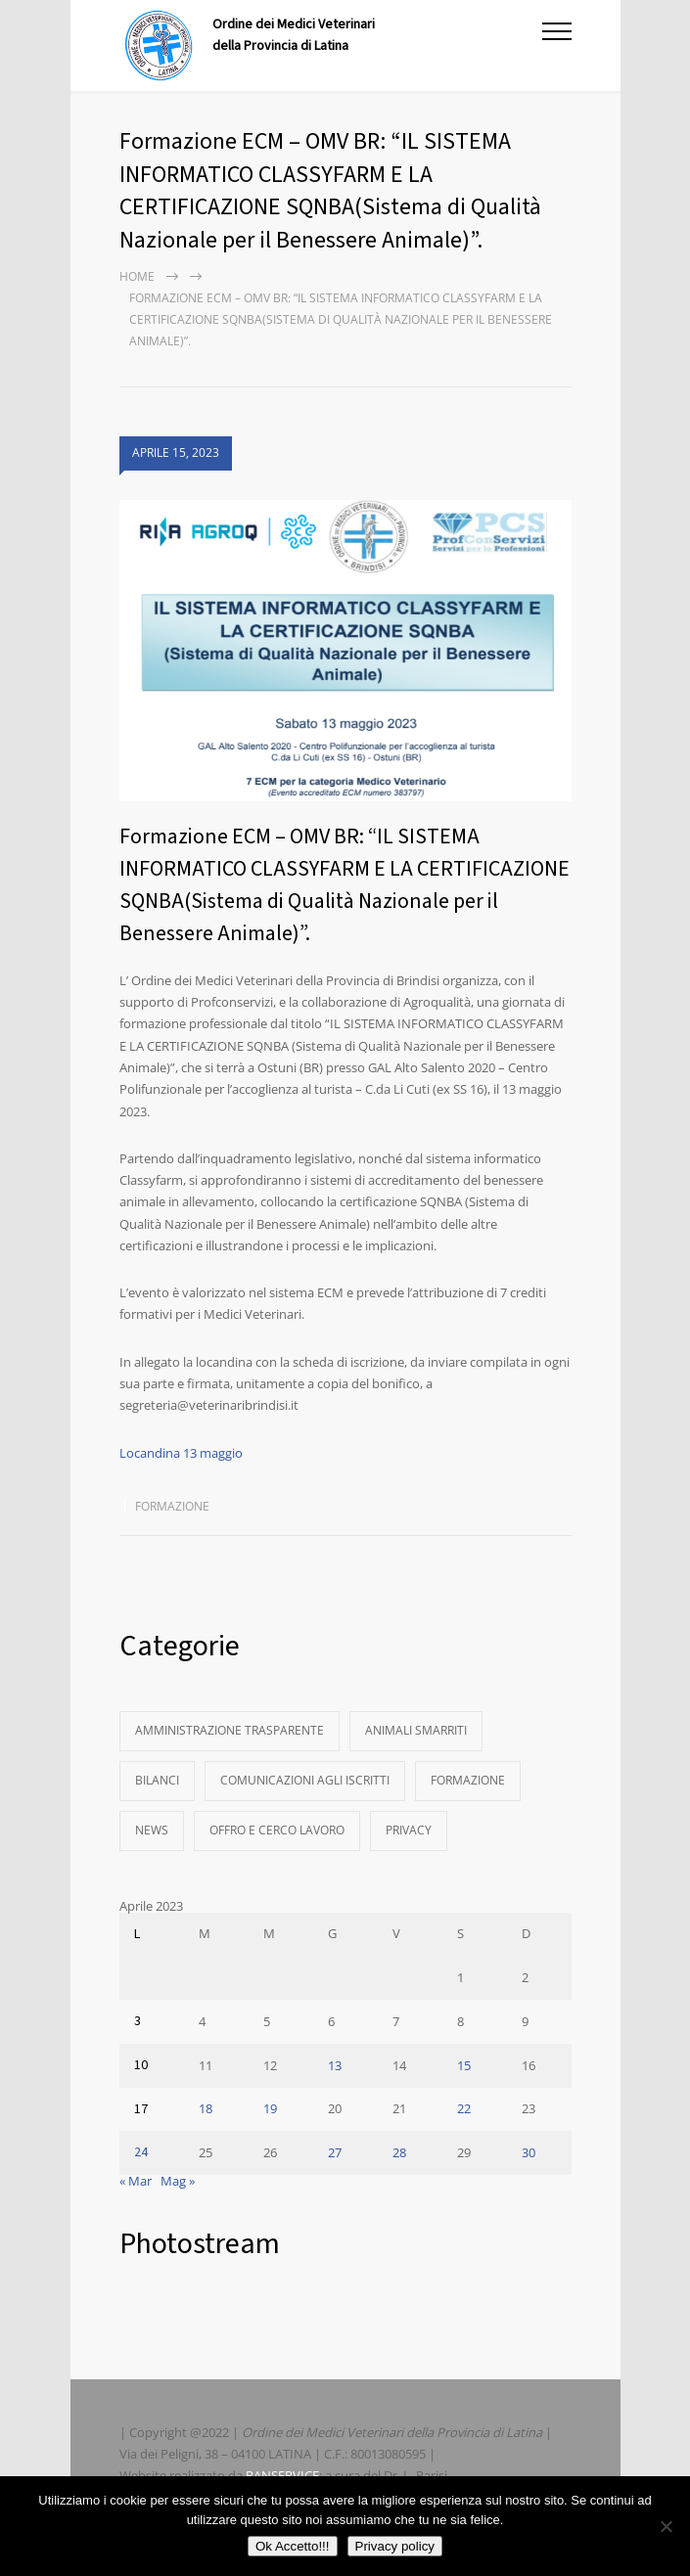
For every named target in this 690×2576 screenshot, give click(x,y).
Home (137, 276)
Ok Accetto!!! (292, 2546)
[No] (665, 2526)
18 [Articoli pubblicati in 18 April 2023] (205, 2108)
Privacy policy (395, 2546)
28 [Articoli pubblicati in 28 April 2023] (399, 2152)
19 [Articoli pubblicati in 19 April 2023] (270, 2108)
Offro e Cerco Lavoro (277, 1830)
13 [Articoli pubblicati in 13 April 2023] (335, 2065)
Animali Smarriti (416, 1730)
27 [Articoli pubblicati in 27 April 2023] (335, 2152)
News (151, 1830)
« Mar (135, 2181)
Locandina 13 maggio (181, 1453)
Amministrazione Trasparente (229, 1730)
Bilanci (157, 1780)
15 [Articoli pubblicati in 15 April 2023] (464, 2065)
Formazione (172, 1506)
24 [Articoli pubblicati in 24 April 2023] (141, 2152)
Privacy (409, 1830)
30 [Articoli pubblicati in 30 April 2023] (528, 2152)
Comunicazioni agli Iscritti (305, 1780)
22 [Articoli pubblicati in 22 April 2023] (464, 2108)
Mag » (178, 2181)
